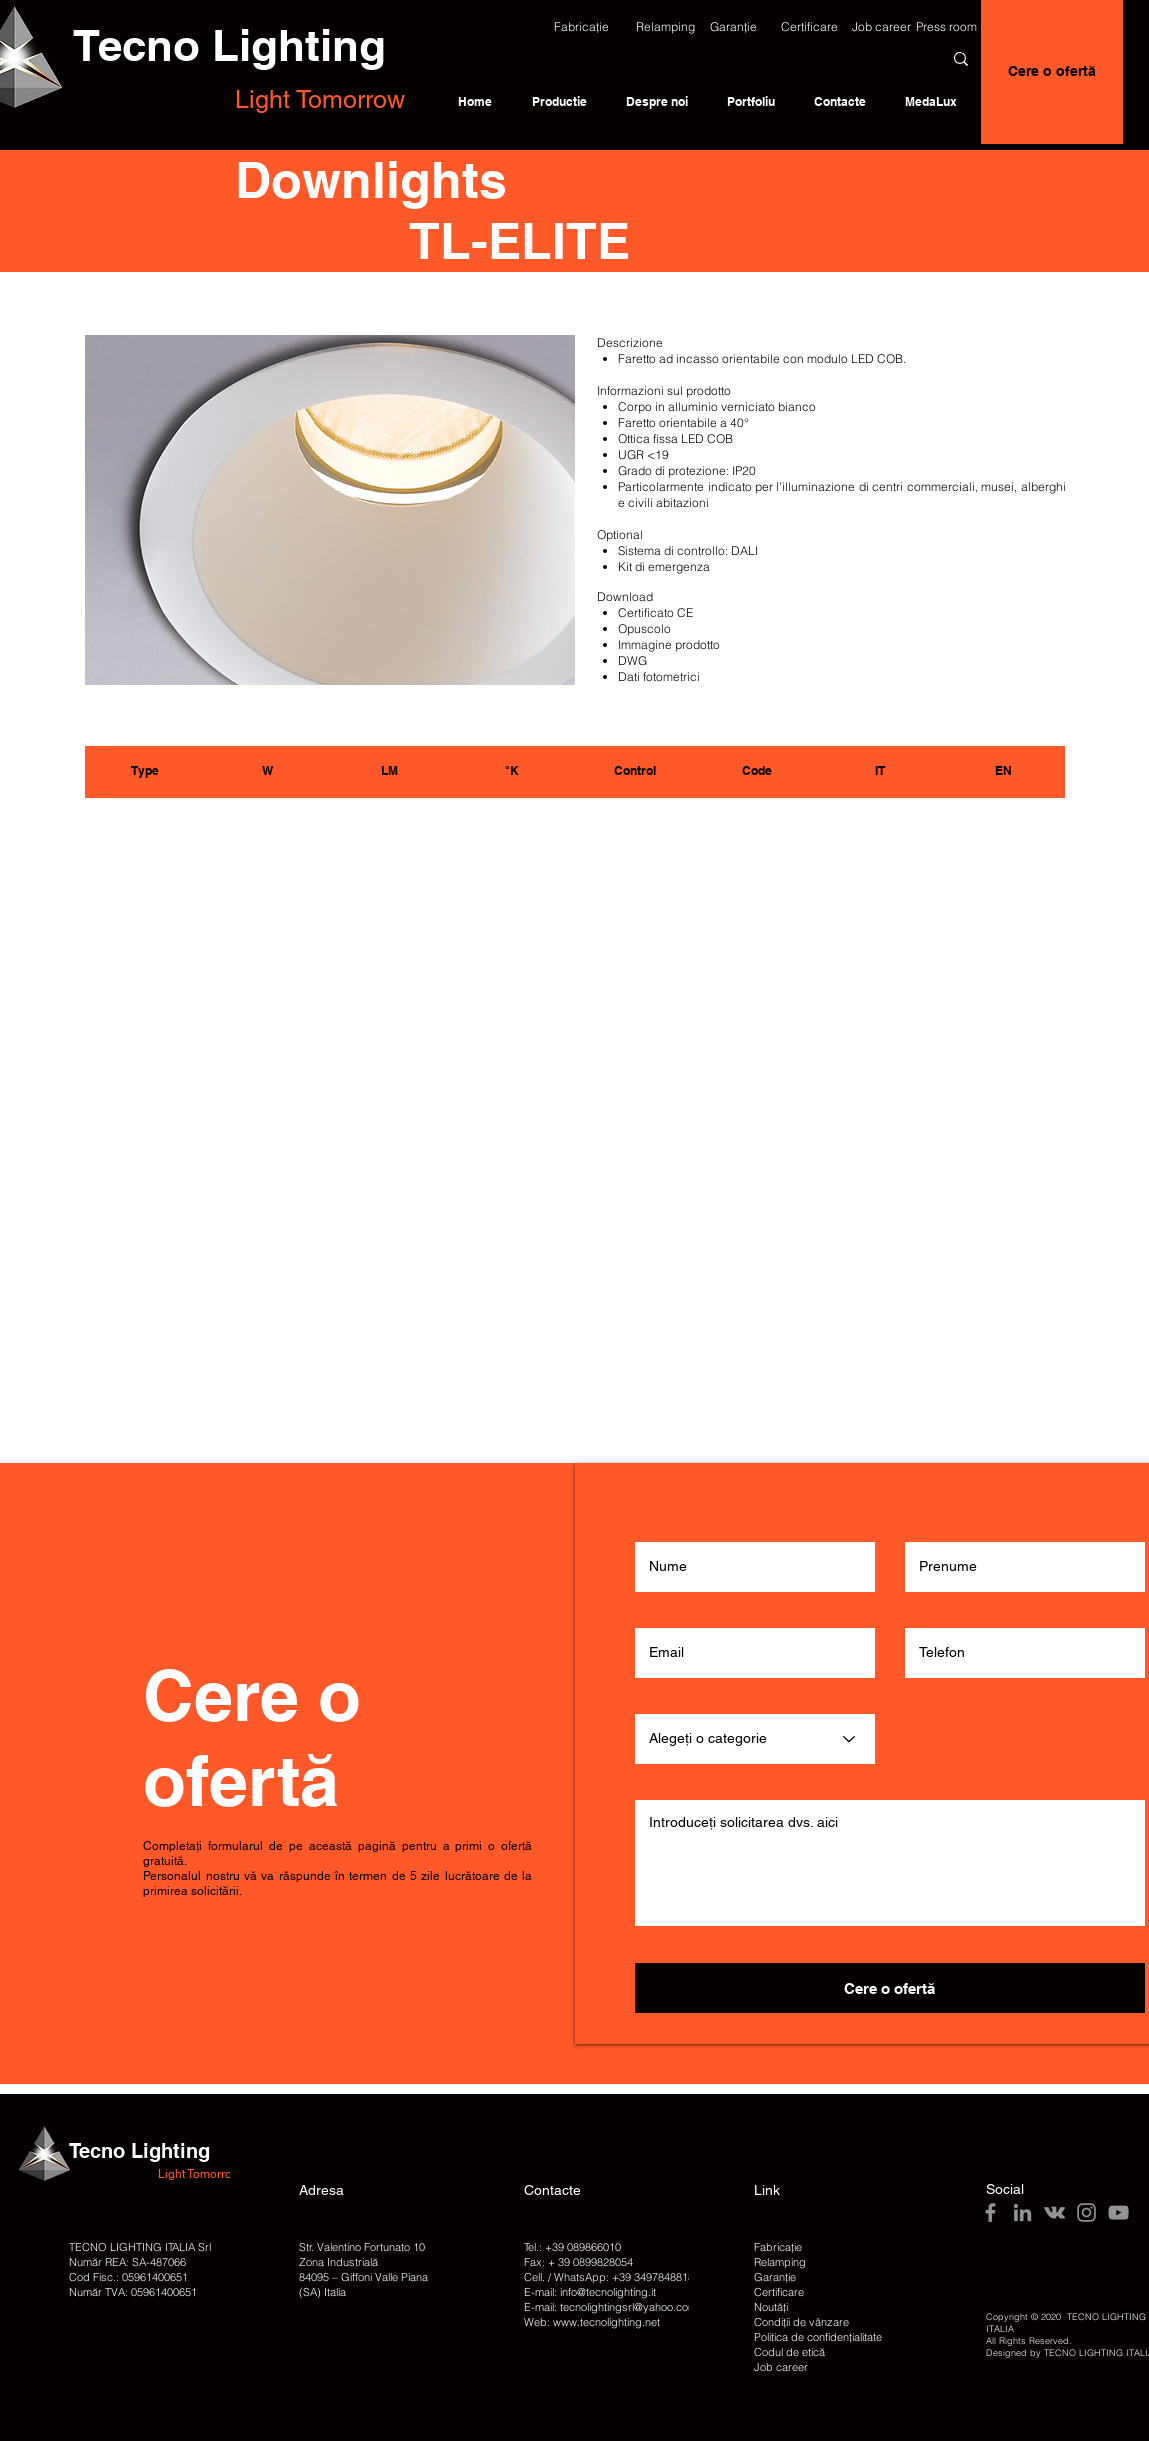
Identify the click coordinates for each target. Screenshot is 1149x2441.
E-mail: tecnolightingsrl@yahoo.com (610, 2307)
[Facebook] (990, 2212)
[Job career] (882, 27)
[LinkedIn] (1022, 2212)
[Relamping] (666, 27)
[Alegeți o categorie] (755, 1739)
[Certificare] (809, 27)
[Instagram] (1086, 2212)
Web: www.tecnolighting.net (592, 2322)
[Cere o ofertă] (1052, 72)
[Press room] (947, 27)
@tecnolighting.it (616, 2292)
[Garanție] (734, 27)
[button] (581, 27)
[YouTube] (1118, 2212)
